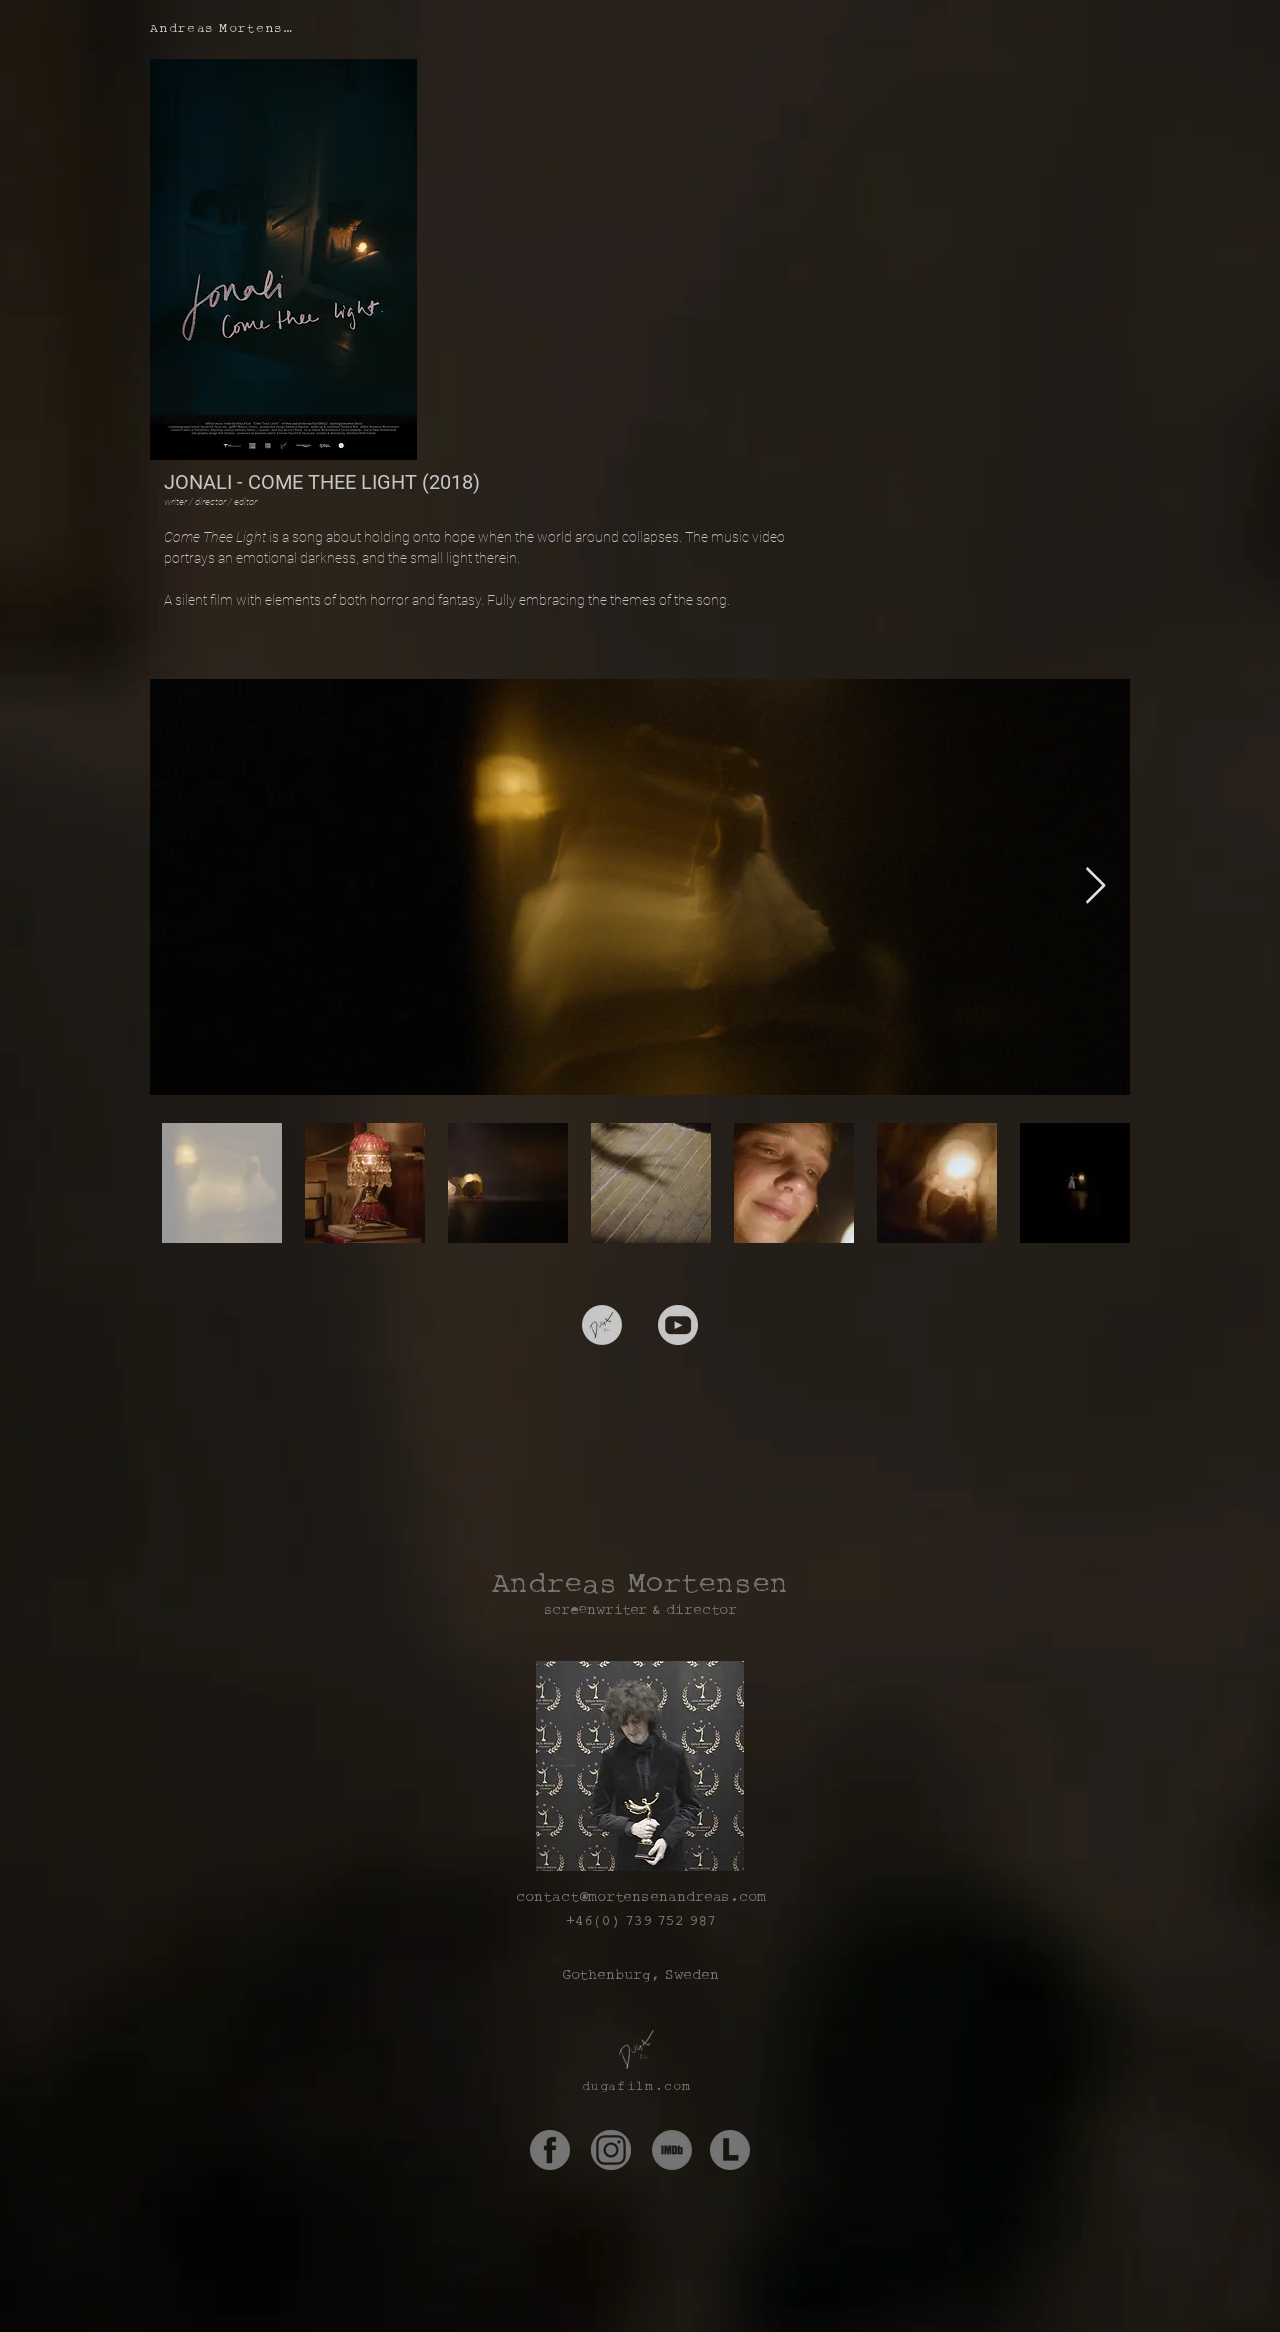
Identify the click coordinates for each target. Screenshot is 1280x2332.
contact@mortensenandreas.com (641, 1896)
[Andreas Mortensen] (227, 28)
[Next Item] (1095, 886)
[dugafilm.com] (639, 2086)
